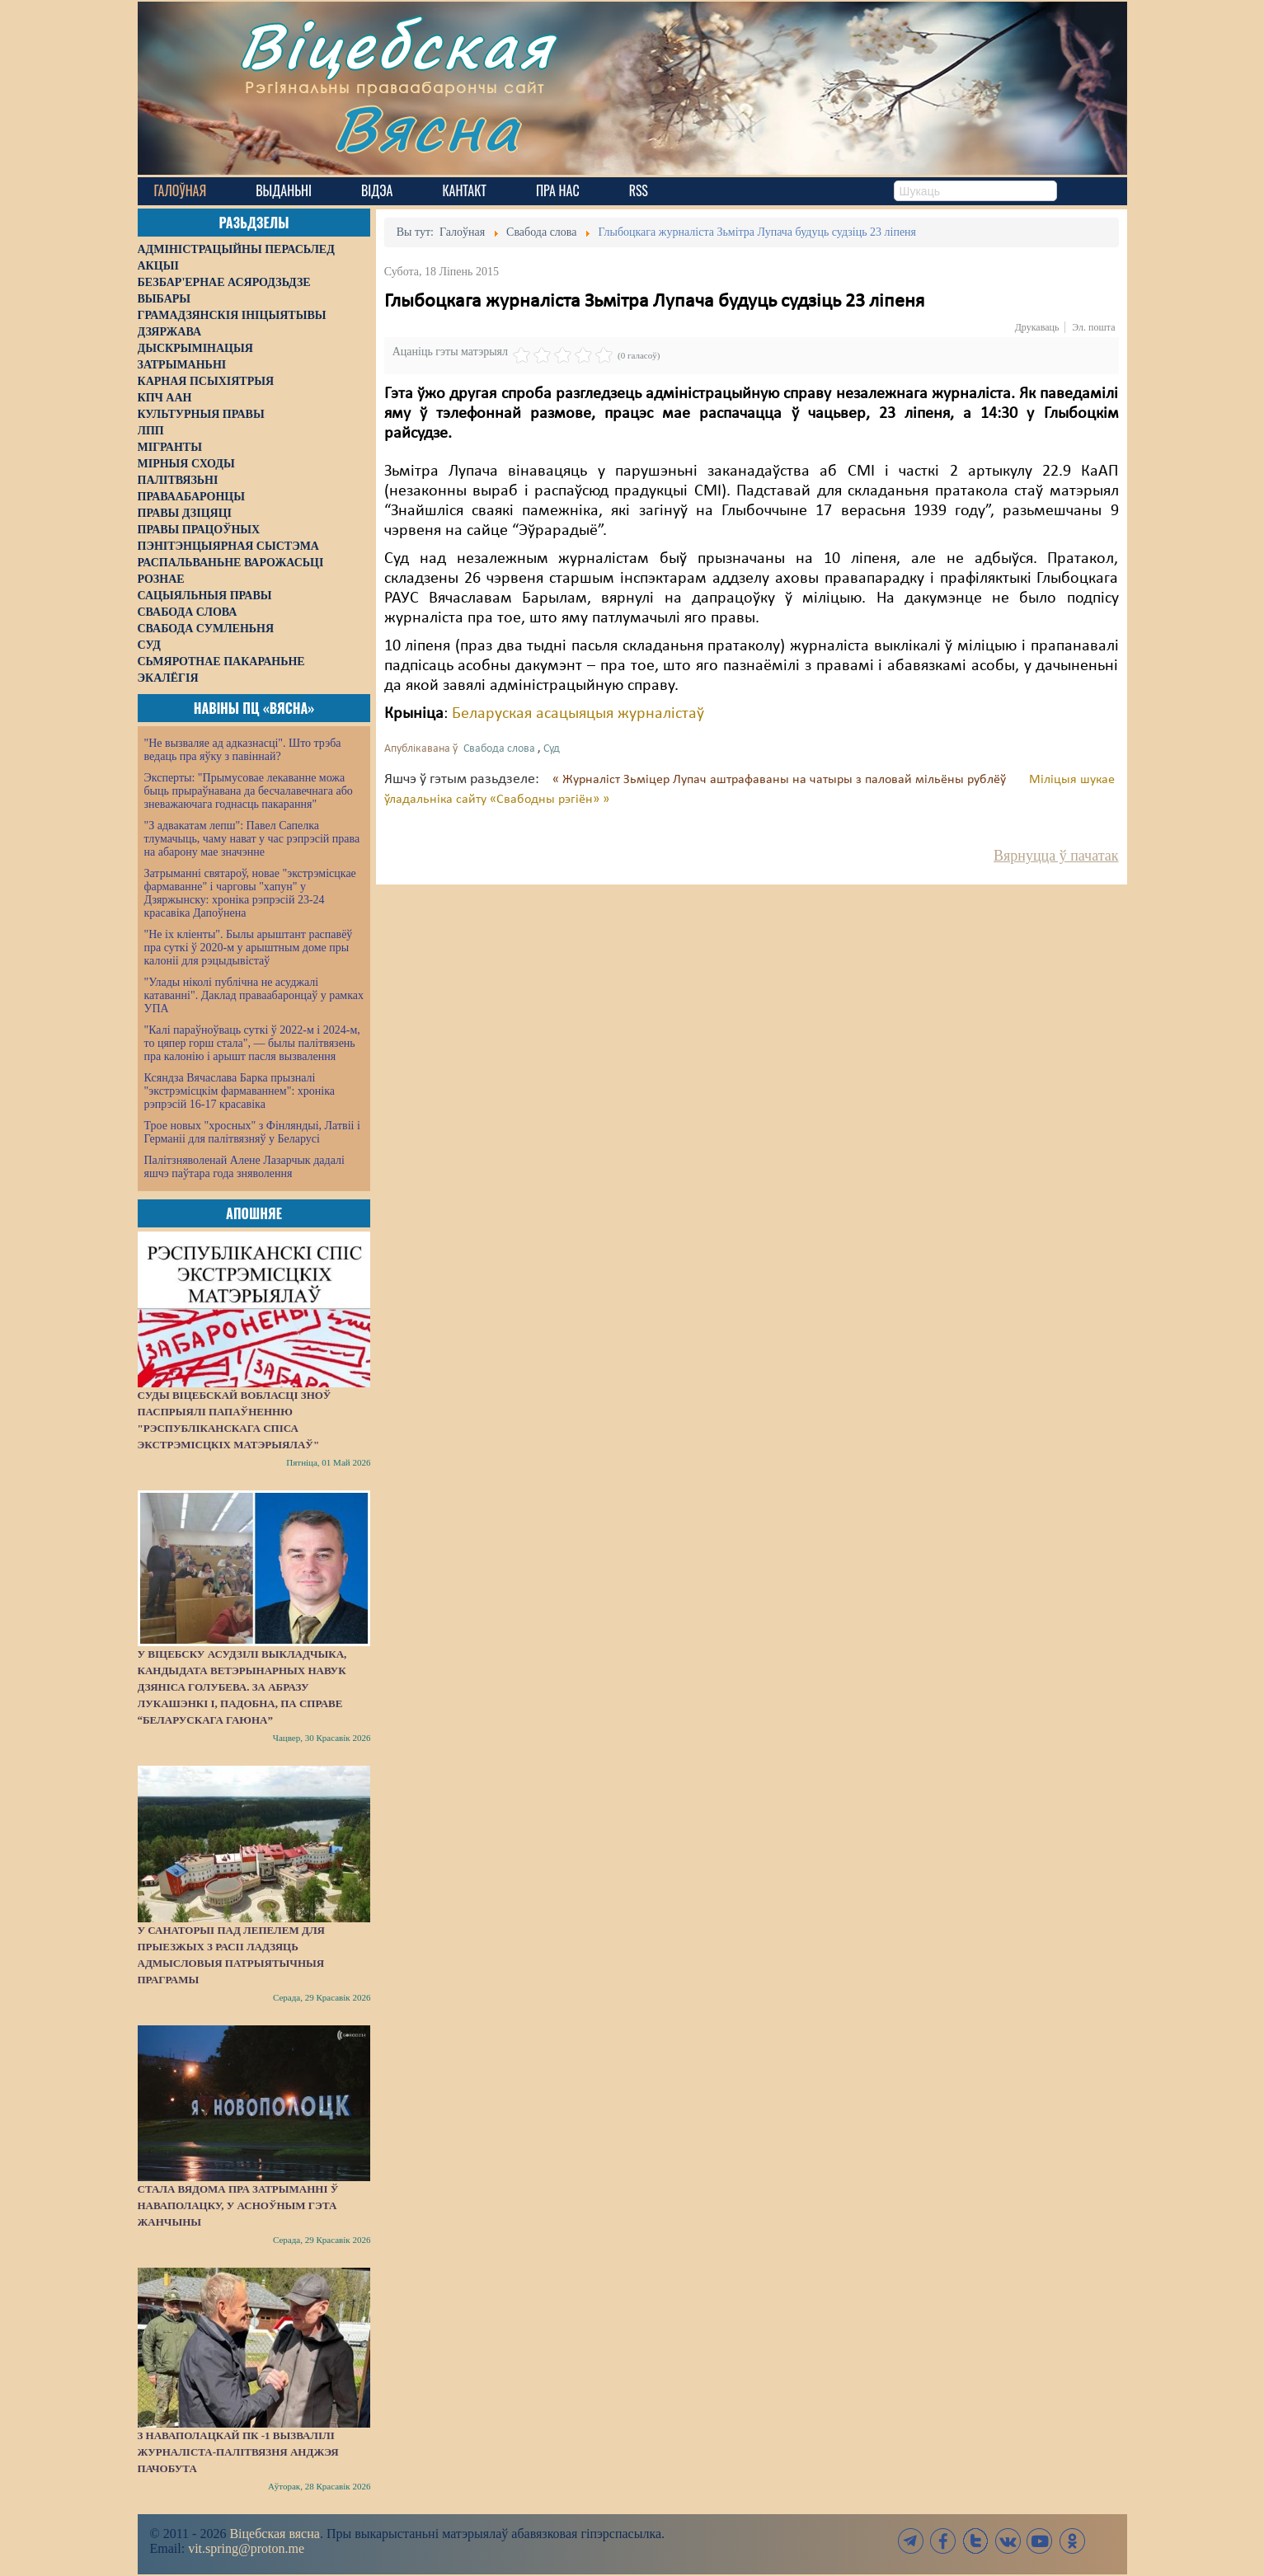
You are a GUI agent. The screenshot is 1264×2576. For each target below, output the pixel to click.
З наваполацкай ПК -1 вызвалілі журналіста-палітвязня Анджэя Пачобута (238, 2452)
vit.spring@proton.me (246, 2548)
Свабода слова (499, 749)
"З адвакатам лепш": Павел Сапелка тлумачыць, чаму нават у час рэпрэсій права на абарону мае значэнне (252, 838)
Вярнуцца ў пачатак (1056, 855)
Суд (551, 749)
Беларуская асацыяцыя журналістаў (578, 714)
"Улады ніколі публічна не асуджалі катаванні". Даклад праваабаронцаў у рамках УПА (254, 995)
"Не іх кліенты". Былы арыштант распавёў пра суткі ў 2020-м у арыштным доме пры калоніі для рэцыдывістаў (248, 947)
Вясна (426, 127)
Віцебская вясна (274, 2534)
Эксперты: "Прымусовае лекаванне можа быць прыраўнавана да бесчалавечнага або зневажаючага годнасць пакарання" (248, 791)
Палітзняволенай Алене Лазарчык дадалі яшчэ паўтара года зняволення (244, 1167)
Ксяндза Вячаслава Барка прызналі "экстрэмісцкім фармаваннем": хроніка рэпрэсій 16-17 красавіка (239, 1091)
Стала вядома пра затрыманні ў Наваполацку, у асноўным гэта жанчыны (238, 2205)
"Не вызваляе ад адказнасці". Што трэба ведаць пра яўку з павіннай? (242, 749)
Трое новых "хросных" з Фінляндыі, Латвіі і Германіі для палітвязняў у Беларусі (252, 1132)
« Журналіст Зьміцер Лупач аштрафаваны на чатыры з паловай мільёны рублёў (780, 779)
